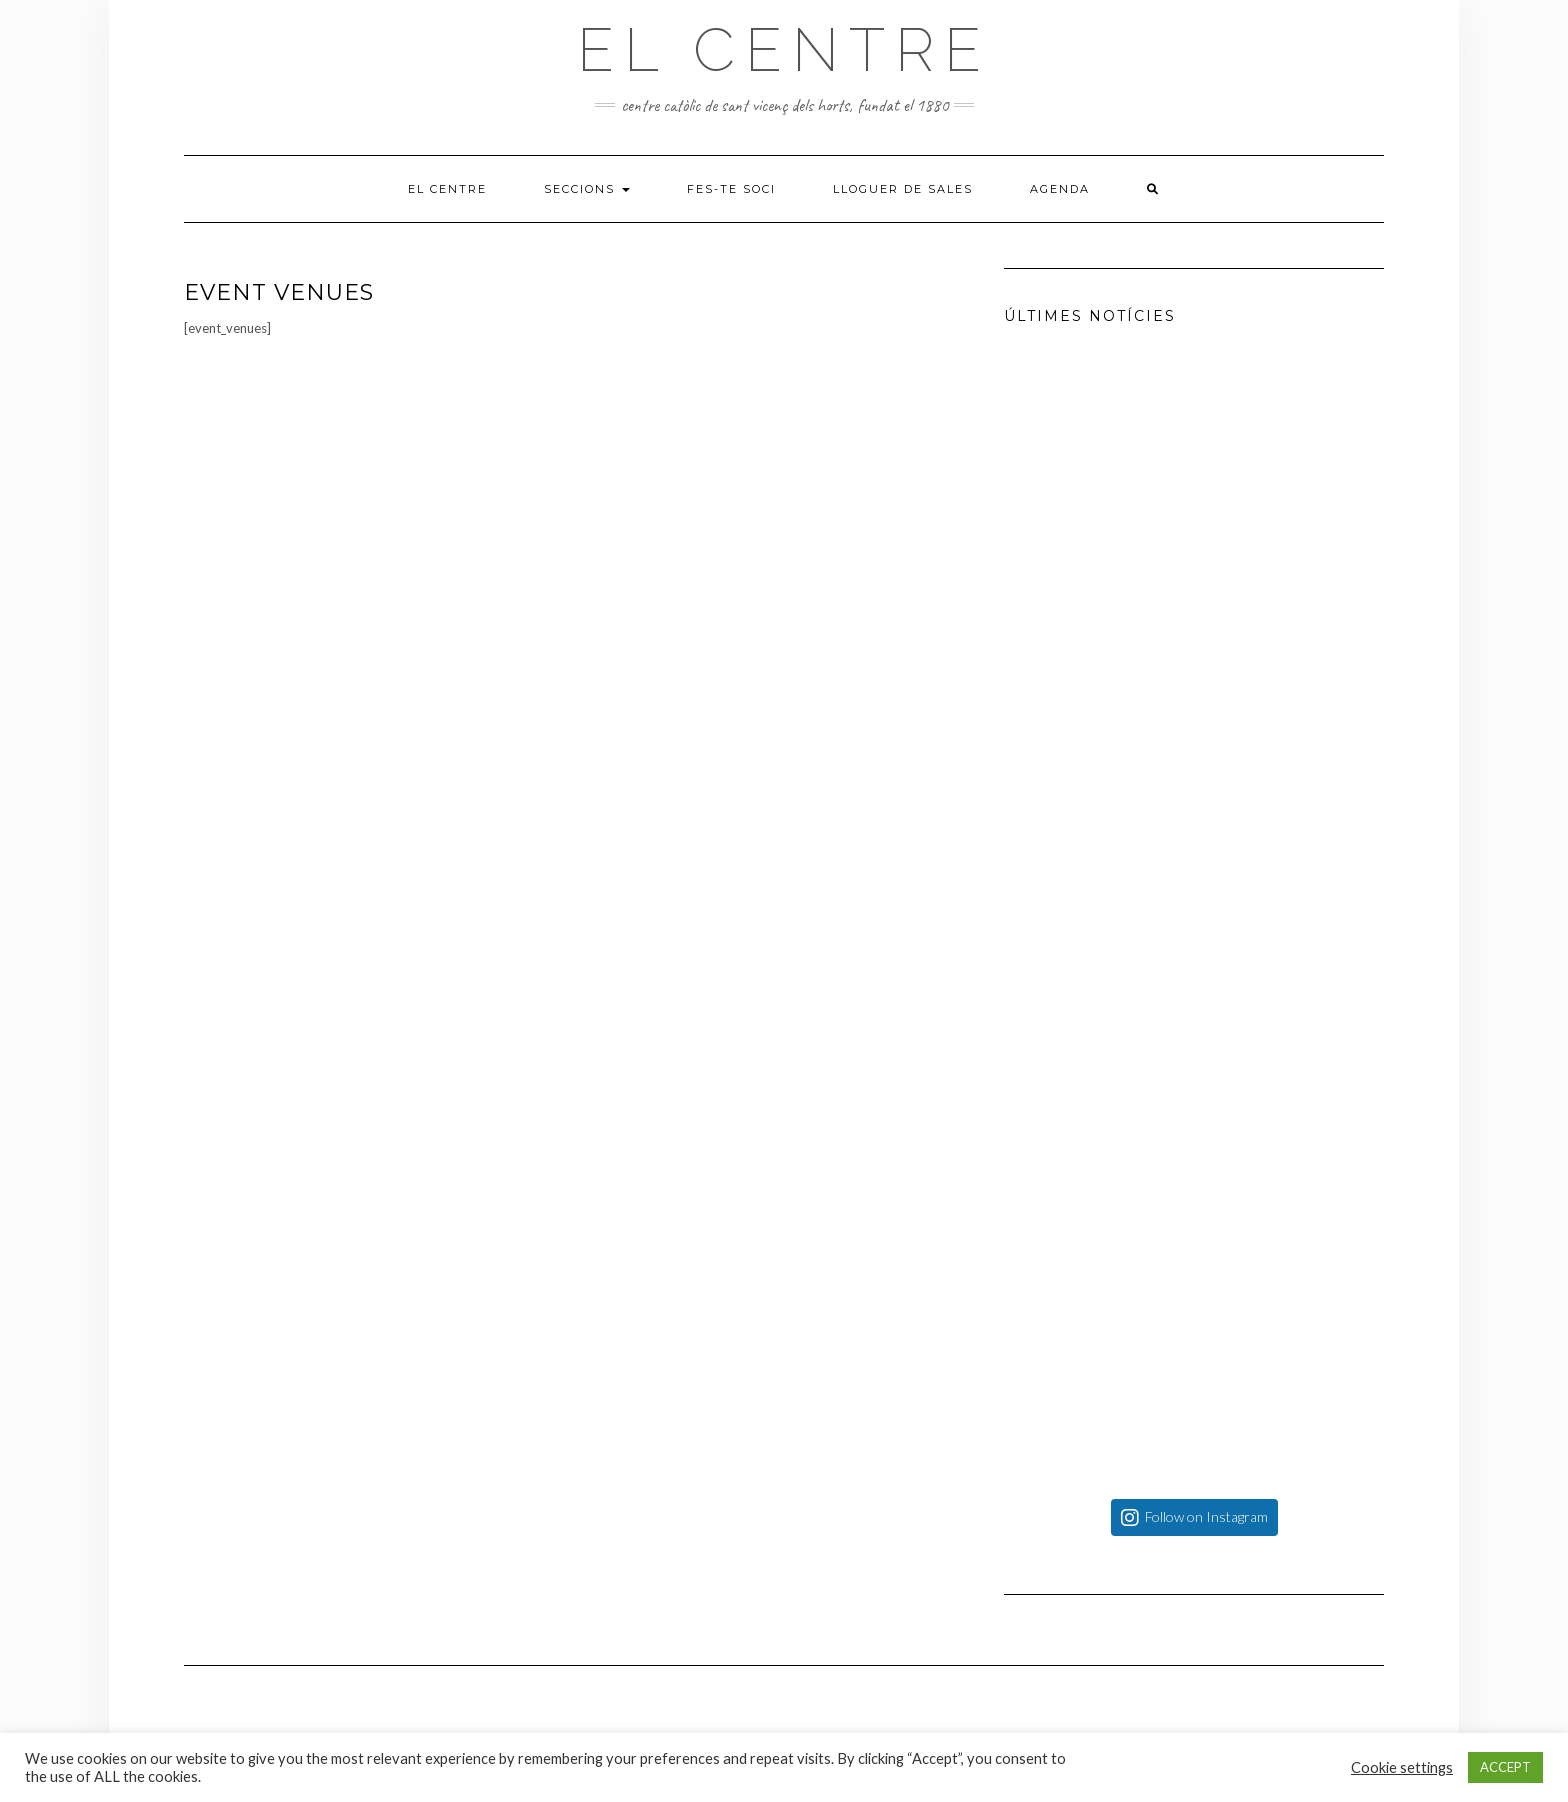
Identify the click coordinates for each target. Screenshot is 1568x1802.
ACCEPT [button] (1505, 1767)
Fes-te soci (731, 189)
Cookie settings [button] (1402, 1767)
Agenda (1060, 189)
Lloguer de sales (903, 189)
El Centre (784, 50)
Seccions (587, 189)
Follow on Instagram (1206, 1516)
